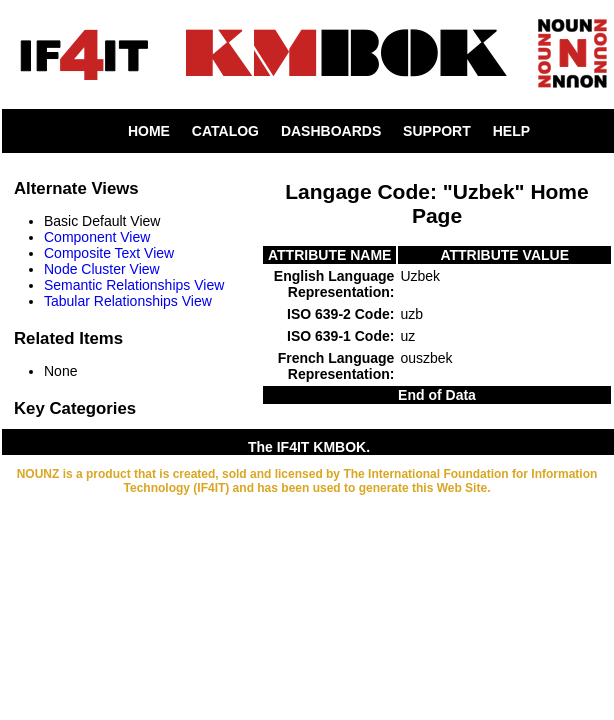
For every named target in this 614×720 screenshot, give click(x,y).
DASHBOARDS (331, 131)
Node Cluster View (102, 269)
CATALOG (225, 131)
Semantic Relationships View (134, 285)
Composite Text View (109, 253)
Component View (97, 237)
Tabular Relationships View (128, 301)
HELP (511, 131)
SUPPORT (437, 131)
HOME (149, 131)
